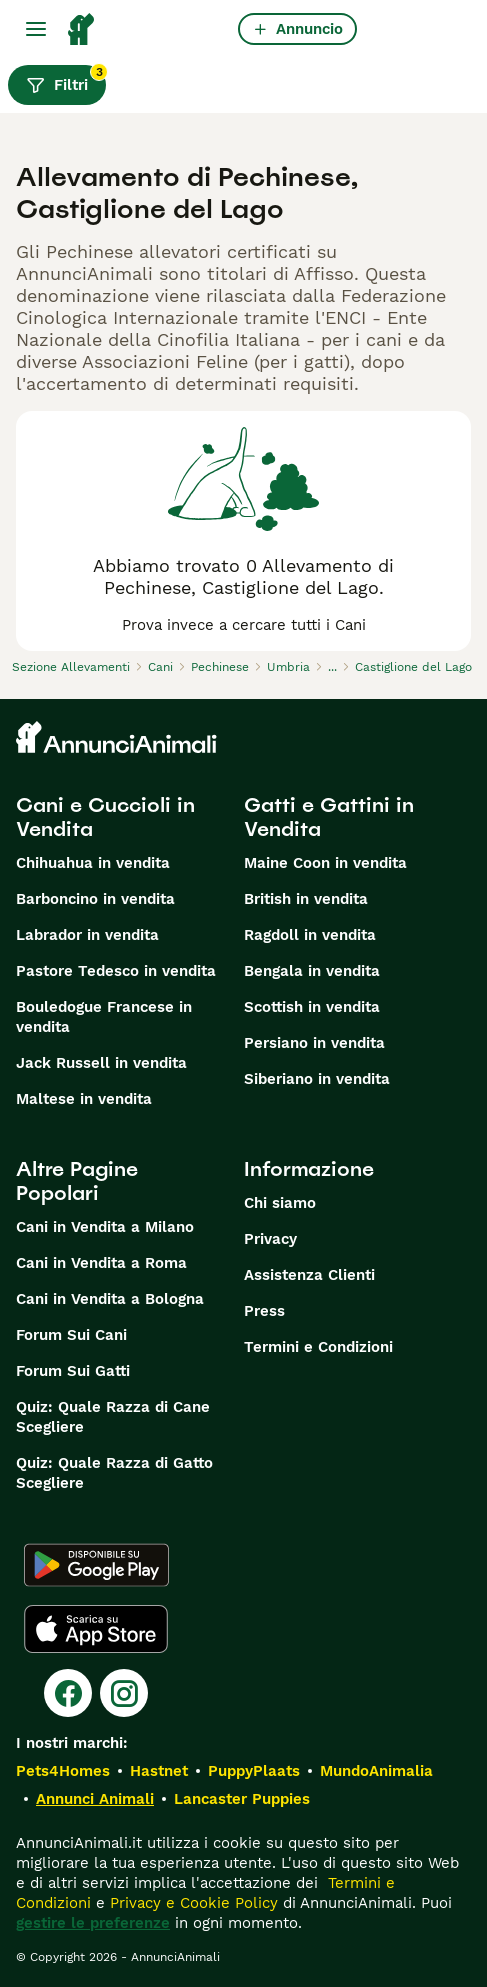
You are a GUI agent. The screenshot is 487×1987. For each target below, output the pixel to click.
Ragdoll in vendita (310, 935)
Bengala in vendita (312, 971)
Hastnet (159, 1771)
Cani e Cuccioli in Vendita (105, 817)
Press (264, 1311)
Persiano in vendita (314, 1043)
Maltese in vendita (84, 1099)
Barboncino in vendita (95, 899)
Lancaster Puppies (242, 1799)
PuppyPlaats (254, 1771)
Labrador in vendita (87, 935)
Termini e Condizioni (318, 1347)
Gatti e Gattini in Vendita (329, 817)
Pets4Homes (63, 1771)
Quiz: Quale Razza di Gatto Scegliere (114, 1473)
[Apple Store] (96, 1629)
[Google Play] (96, 1565)
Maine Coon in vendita (325, 863)
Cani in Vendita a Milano (105, 1227)
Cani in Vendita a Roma (101, 1263)
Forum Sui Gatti (73, 1371)
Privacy (270, 1239)
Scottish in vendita (312, 1007)
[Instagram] (124, 1693)
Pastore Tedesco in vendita (116, 971)
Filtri (66, 80)
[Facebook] (68, 1693)
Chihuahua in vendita (93, 863)
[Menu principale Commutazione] (36, 29)
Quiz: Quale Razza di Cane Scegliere (113, 1417)
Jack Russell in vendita (101, 1063)
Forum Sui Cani (71, 1335)
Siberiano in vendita (317, 1079)
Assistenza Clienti (309, 1275)
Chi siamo (280, 1203)
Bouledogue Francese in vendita (104, 1017)
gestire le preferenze (93, 1923)
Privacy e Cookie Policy (191, 1903)
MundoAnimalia (376, 1771)
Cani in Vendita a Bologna (110, 1299)
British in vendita (306, 899)
